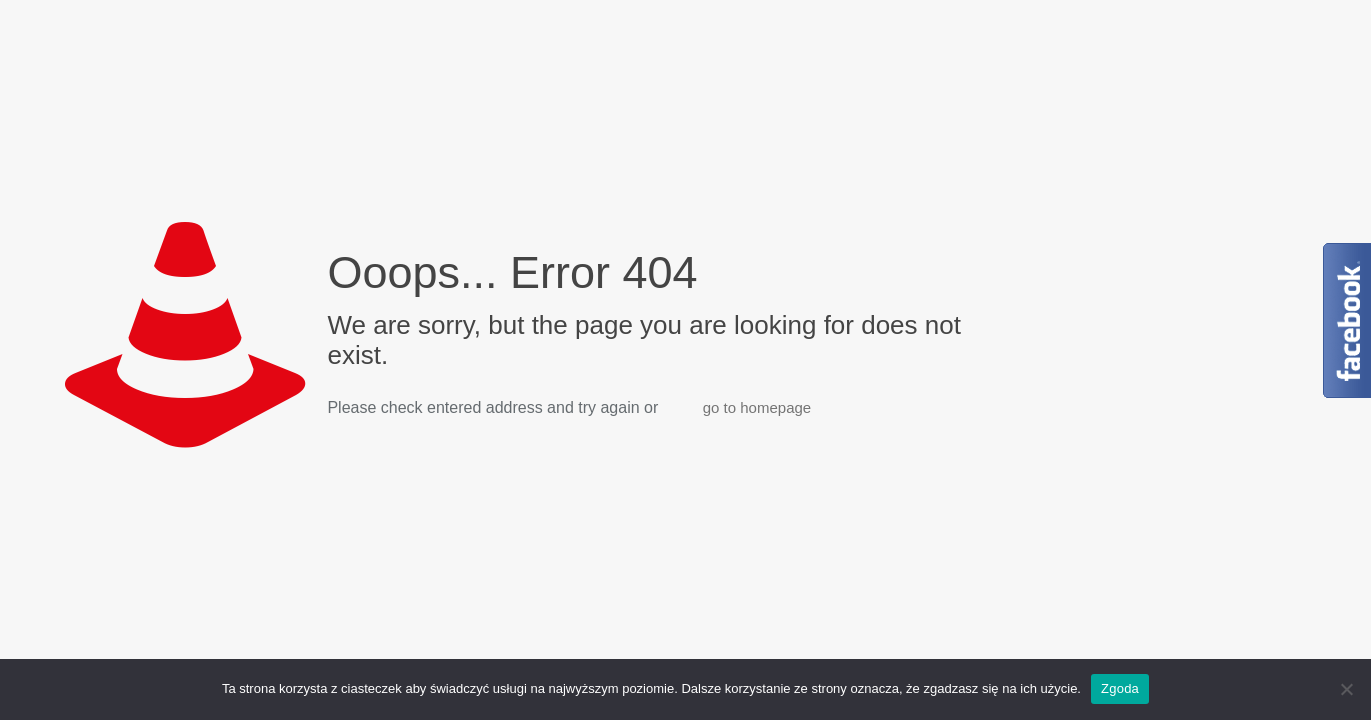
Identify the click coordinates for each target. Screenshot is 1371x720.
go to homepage (757, 407)
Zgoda (1120, 688)
